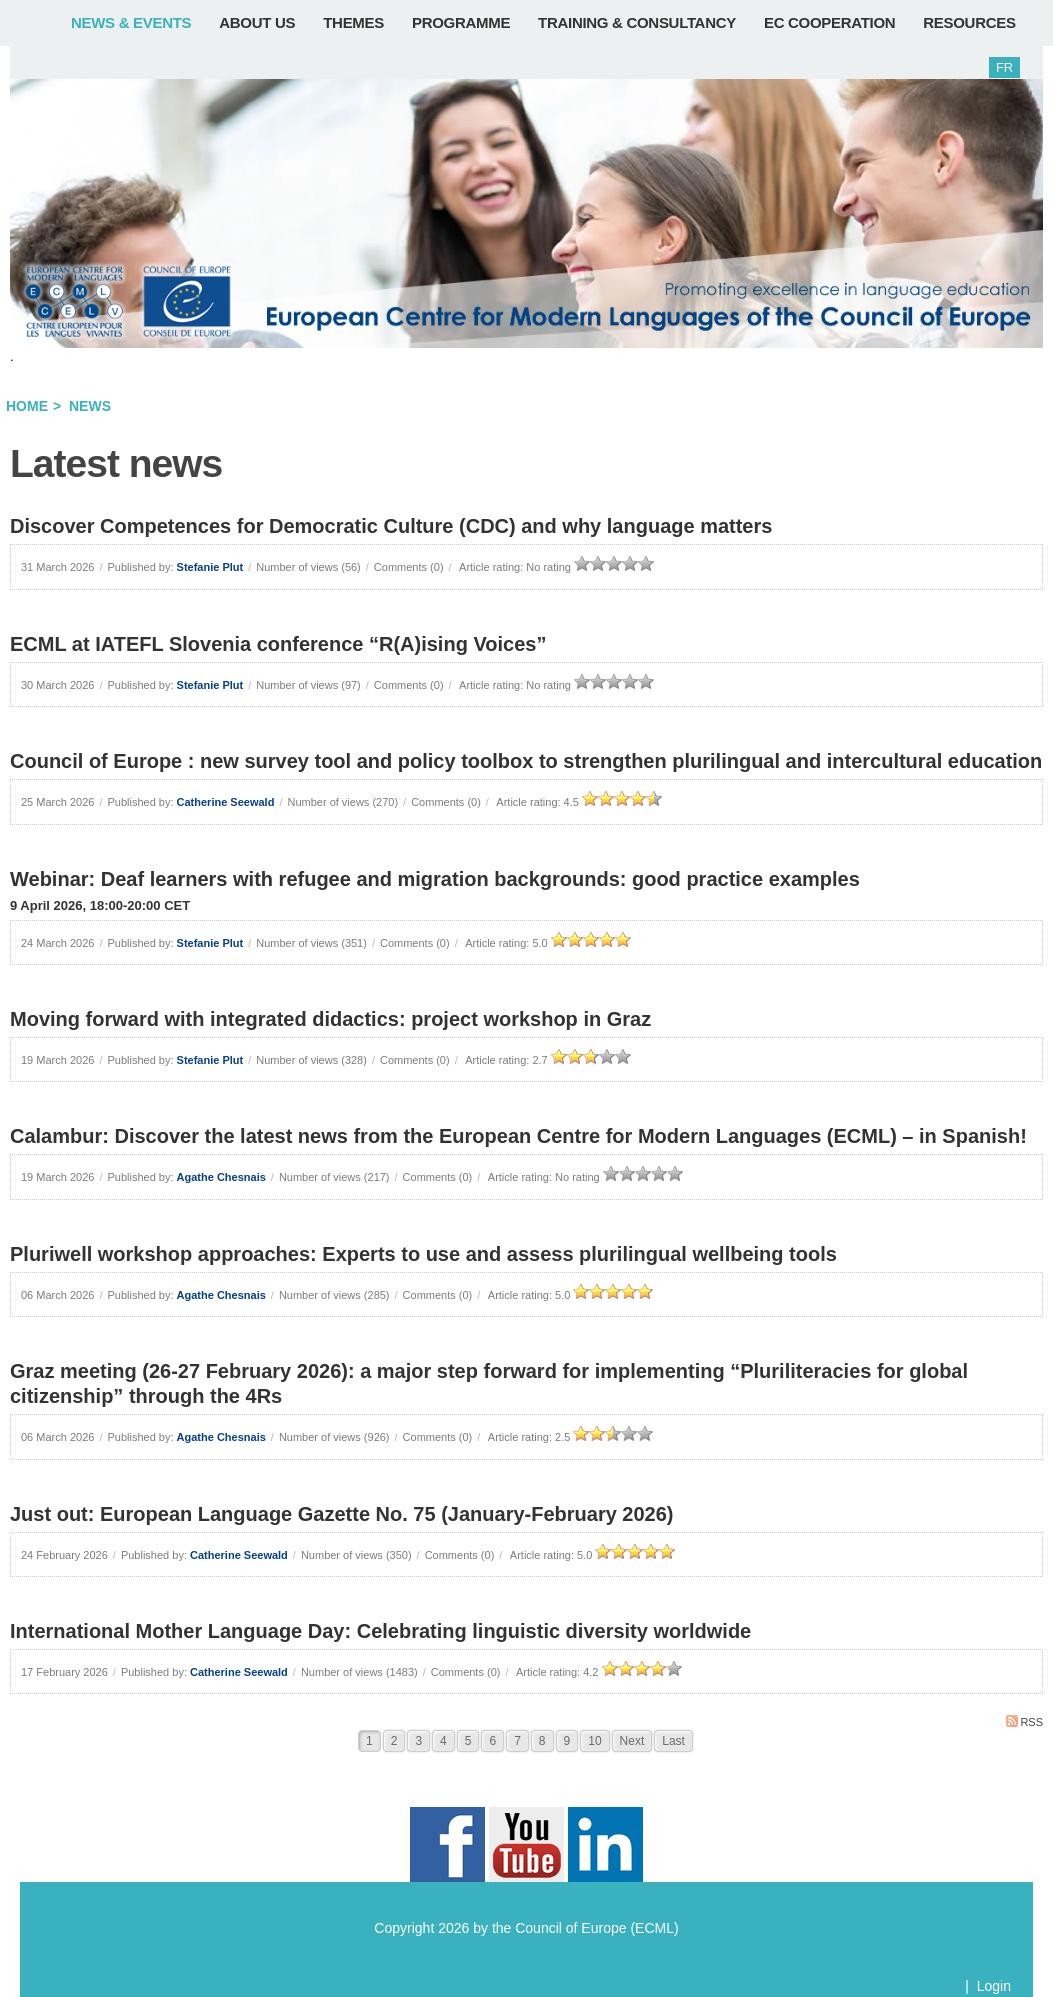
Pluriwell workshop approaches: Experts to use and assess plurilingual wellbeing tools (423, 1254)
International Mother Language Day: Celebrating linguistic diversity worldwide (380, 1631)
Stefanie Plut (210, 567)
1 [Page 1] (369, 1741)
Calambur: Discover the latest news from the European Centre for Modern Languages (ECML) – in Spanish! (518, 1136)
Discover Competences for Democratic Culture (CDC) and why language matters (391, 526)
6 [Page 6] (492, 1741)
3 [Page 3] (418, 1741)
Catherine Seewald (226, 802)
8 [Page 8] (542, 1741)
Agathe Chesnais (221, 1177)
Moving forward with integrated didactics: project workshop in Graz (330, 1019)
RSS (1024, 1721)
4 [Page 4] (443, 1741)
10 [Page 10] (594, 1741)
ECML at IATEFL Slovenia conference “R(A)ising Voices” (278, 644)
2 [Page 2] (394, 1741)
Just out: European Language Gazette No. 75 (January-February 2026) (342, 1514)
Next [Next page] (632, 1741)
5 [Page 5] (468, 1741)
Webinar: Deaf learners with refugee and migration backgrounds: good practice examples (435, 879)
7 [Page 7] (517, 1741)
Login (994, 1986)
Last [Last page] (673, 1741)
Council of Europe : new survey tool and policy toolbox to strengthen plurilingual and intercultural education (526, 761)
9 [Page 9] (567, 1741)
